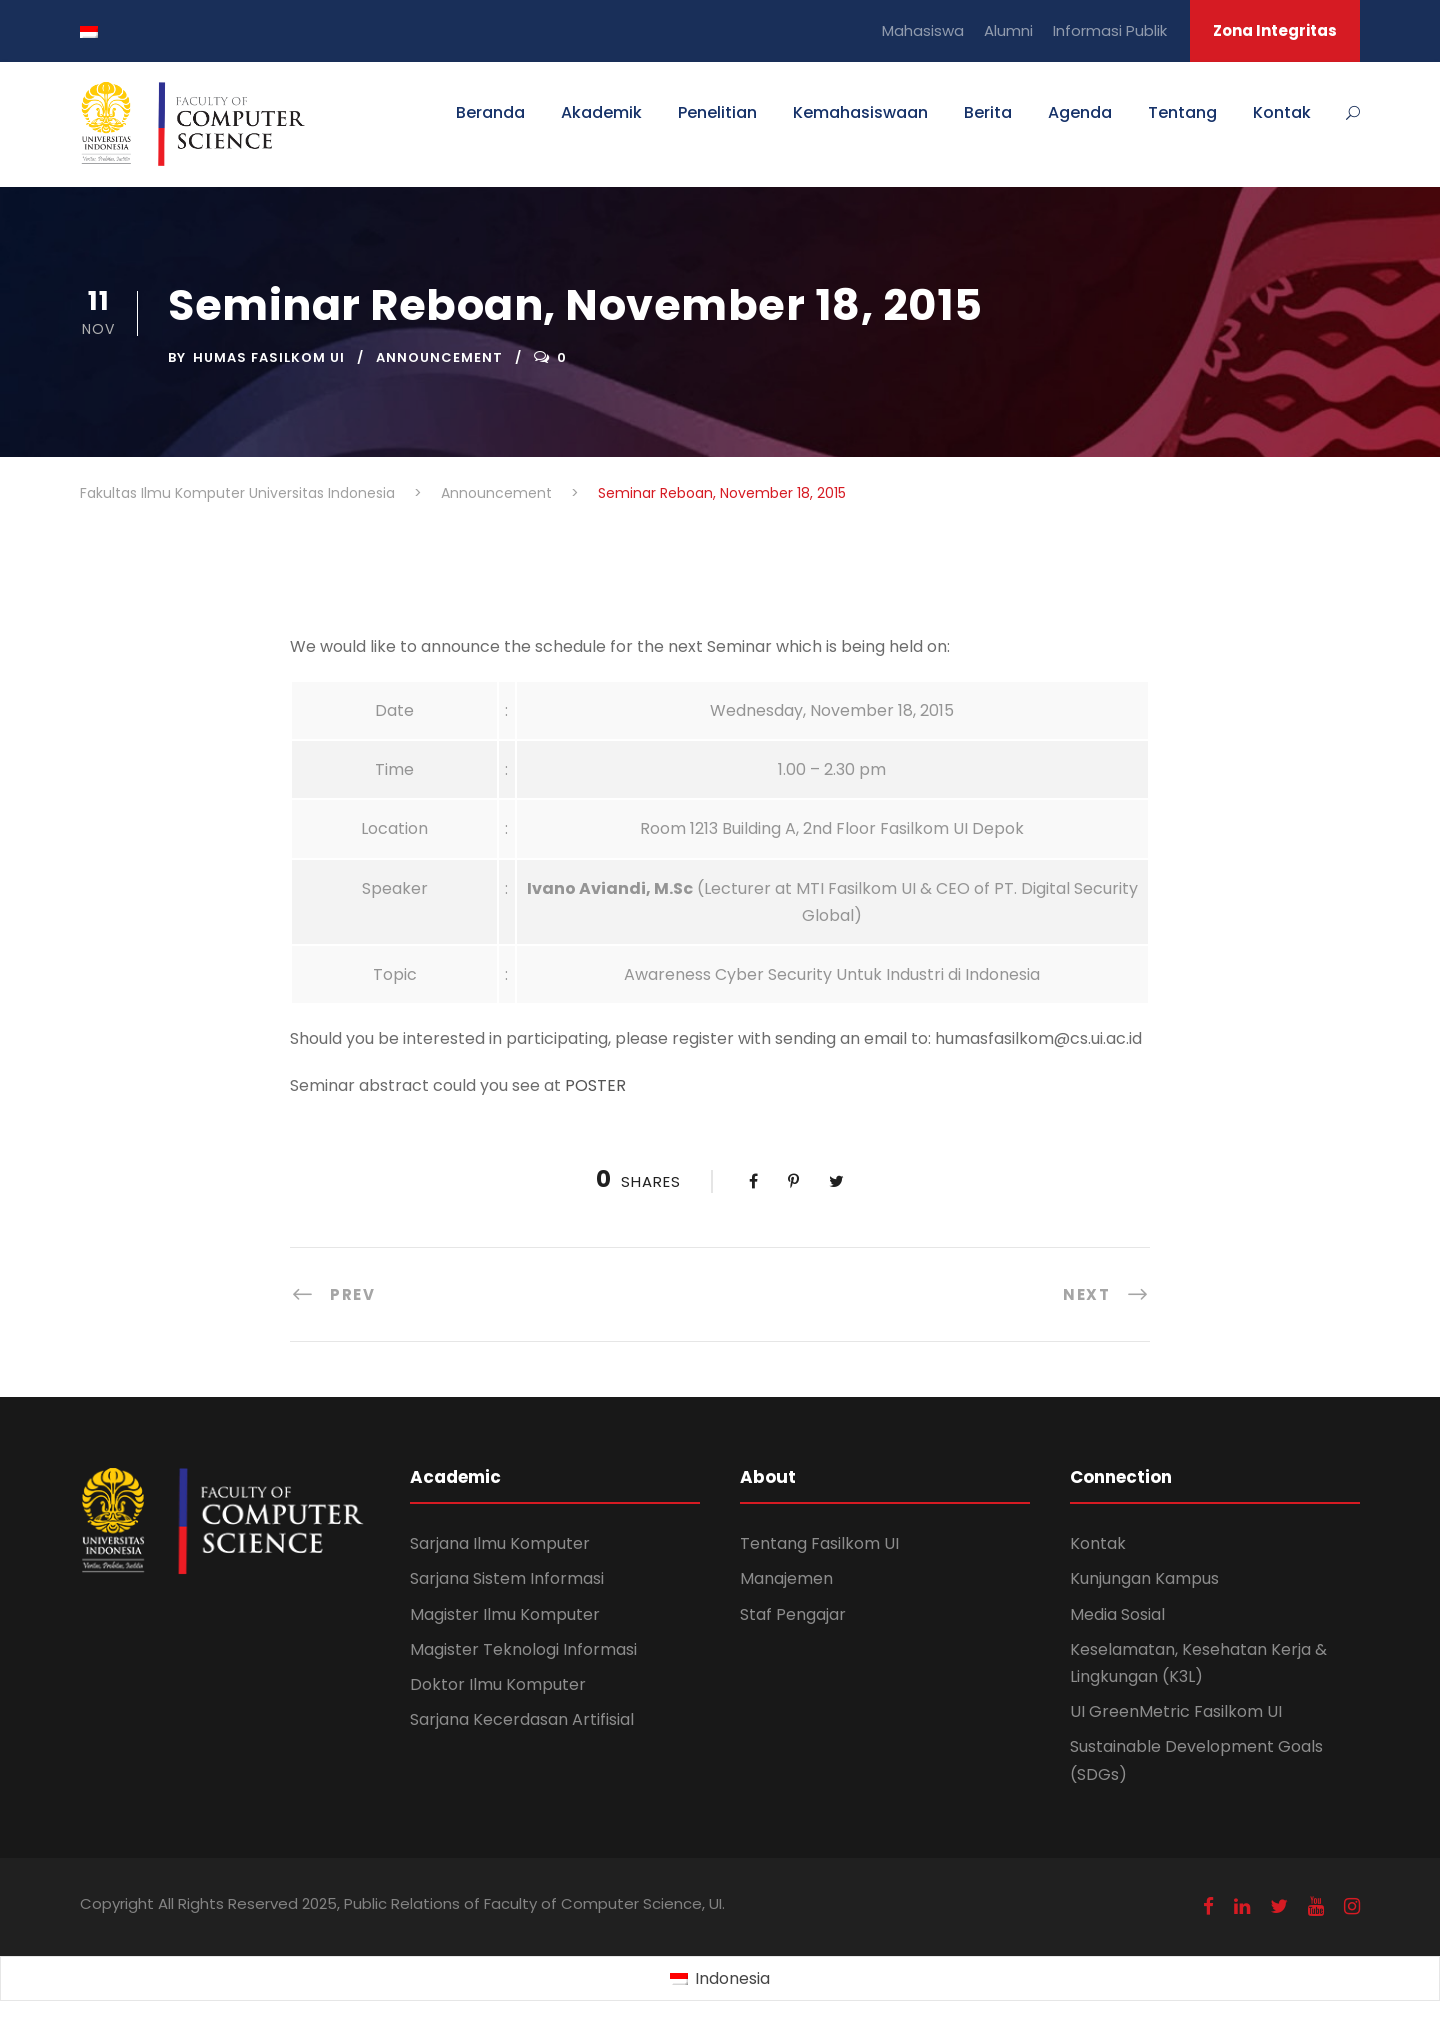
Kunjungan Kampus (1144, 1578)
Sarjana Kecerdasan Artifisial (522, 1719)
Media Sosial (1117, 1614)
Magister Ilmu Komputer (505, 1614)
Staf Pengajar (793, 1614)
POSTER (595, 1085)
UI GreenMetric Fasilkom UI (1176, 1711)
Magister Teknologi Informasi (523, 1649)
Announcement (439, 357)
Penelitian (717, 112)
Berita (988, 112)
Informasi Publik (1110, 30)
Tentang (1182, 112)
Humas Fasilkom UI (269, 357)
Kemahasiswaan (860, 112)
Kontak (1282, 112)
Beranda (490, 112)
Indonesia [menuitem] (732, 1978)
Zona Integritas (1275, 30)
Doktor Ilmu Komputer (498, 1684)
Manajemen (786, 1578)
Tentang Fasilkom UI (819, 1543)
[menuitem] (719, 1979)
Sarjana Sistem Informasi (507, 1578)
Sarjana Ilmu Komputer (500, 1543)
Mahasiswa (923, 30)
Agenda (1080, 112)
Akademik (601, 112)
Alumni (1008, 30)
